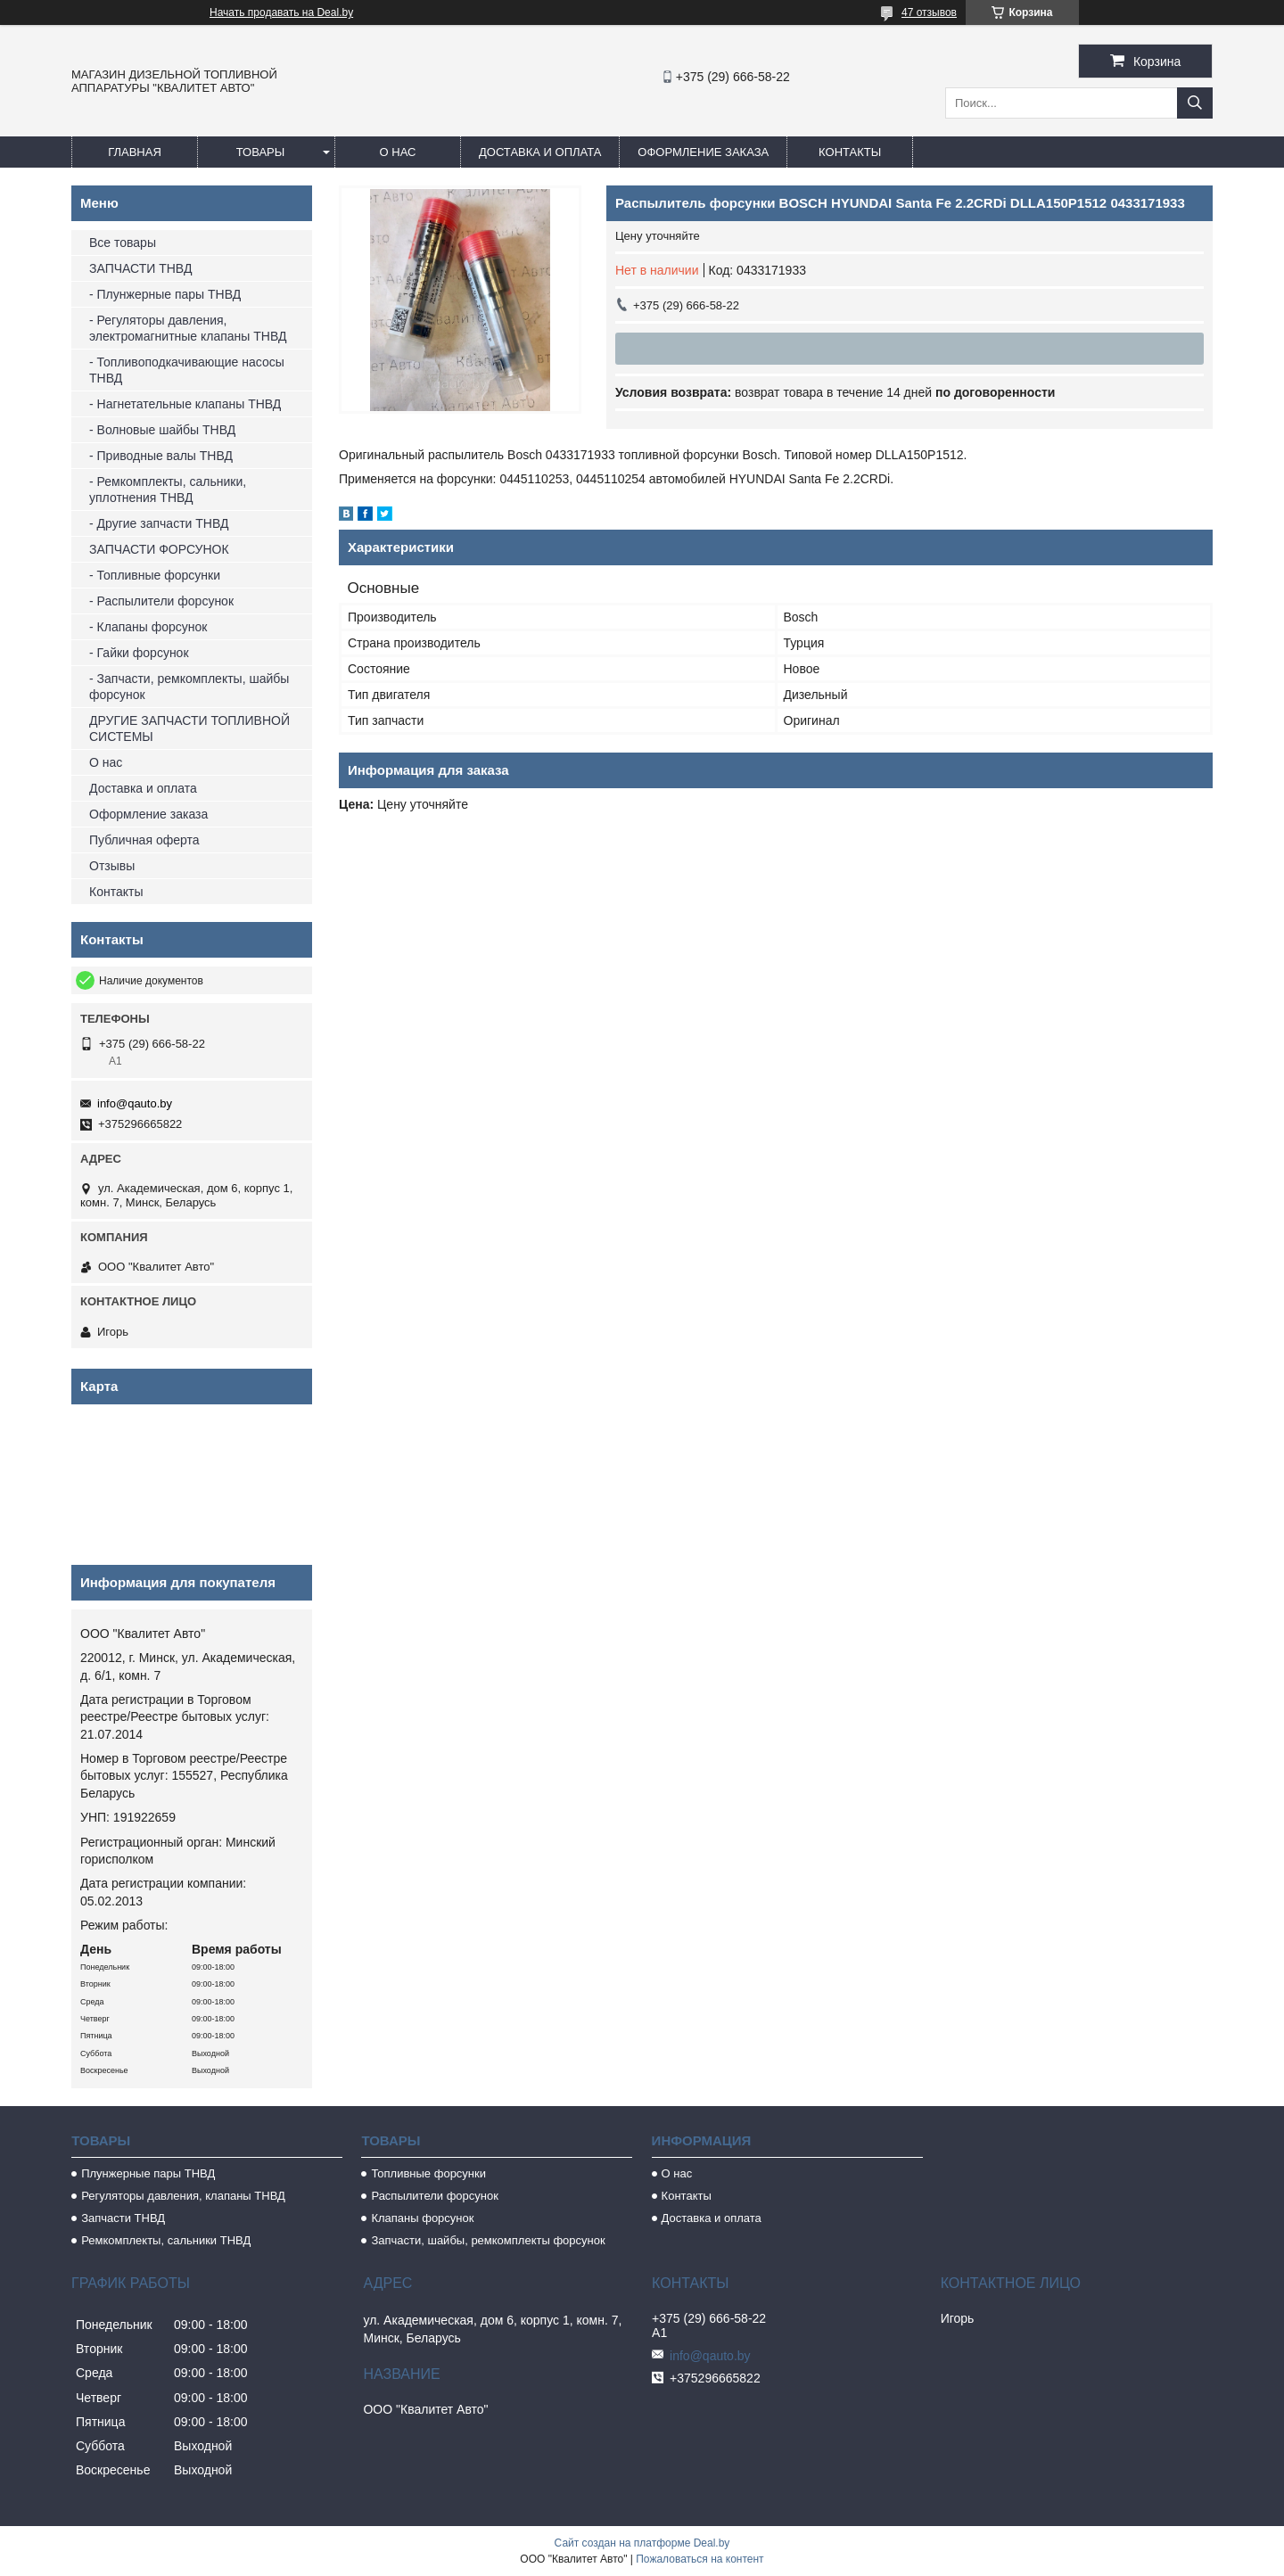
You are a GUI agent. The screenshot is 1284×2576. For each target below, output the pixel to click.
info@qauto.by (134, 1103)
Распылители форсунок (434, 2195)
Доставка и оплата (540, 152)
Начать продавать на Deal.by (281, 12)
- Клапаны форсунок (148, 627)
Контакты (850, 152)
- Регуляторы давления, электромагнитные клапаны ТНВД (187, 328)
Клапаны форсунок (422, 2218)
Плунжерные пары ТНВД (148, 2173)
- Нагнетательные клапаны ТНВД (185, 404)
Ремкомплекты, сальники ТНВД (166, 2240)
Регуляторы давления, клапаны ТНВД (183, 2195)
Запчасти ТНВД (123, 2218)
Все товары (122, 242)
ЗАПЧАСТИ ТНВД (140, 268)
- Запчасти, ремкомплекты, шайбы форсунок (189, 686)
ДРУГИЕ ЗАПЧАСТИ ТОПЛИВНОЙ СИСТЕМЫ (189, 728)
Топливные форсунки (428, 2173)
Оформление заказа (703, 152)
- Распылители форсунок (161, 601)
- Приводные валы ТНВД (161, 456)
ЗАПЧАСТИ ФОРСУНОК (159, 549)
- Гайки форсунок (139, 653)
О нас (398, 152)
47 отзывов (929, 12)
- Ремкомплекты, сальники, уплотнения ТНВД (167, 489)
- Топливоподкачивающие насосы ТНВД (186, 370)
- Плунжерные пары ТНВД (165, 294)
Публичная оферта (144, 840)
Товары (260, 152)
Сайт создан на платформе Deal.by (642, 2543)
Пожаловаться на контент (699, 2559)
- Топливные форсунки (154, 575)
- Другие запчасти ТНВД (158, 523)
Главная (134, 152)
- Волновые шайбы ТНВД (162, 430)
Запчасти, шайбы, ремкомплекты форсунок (488, 2240)
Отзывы (112, 866)
